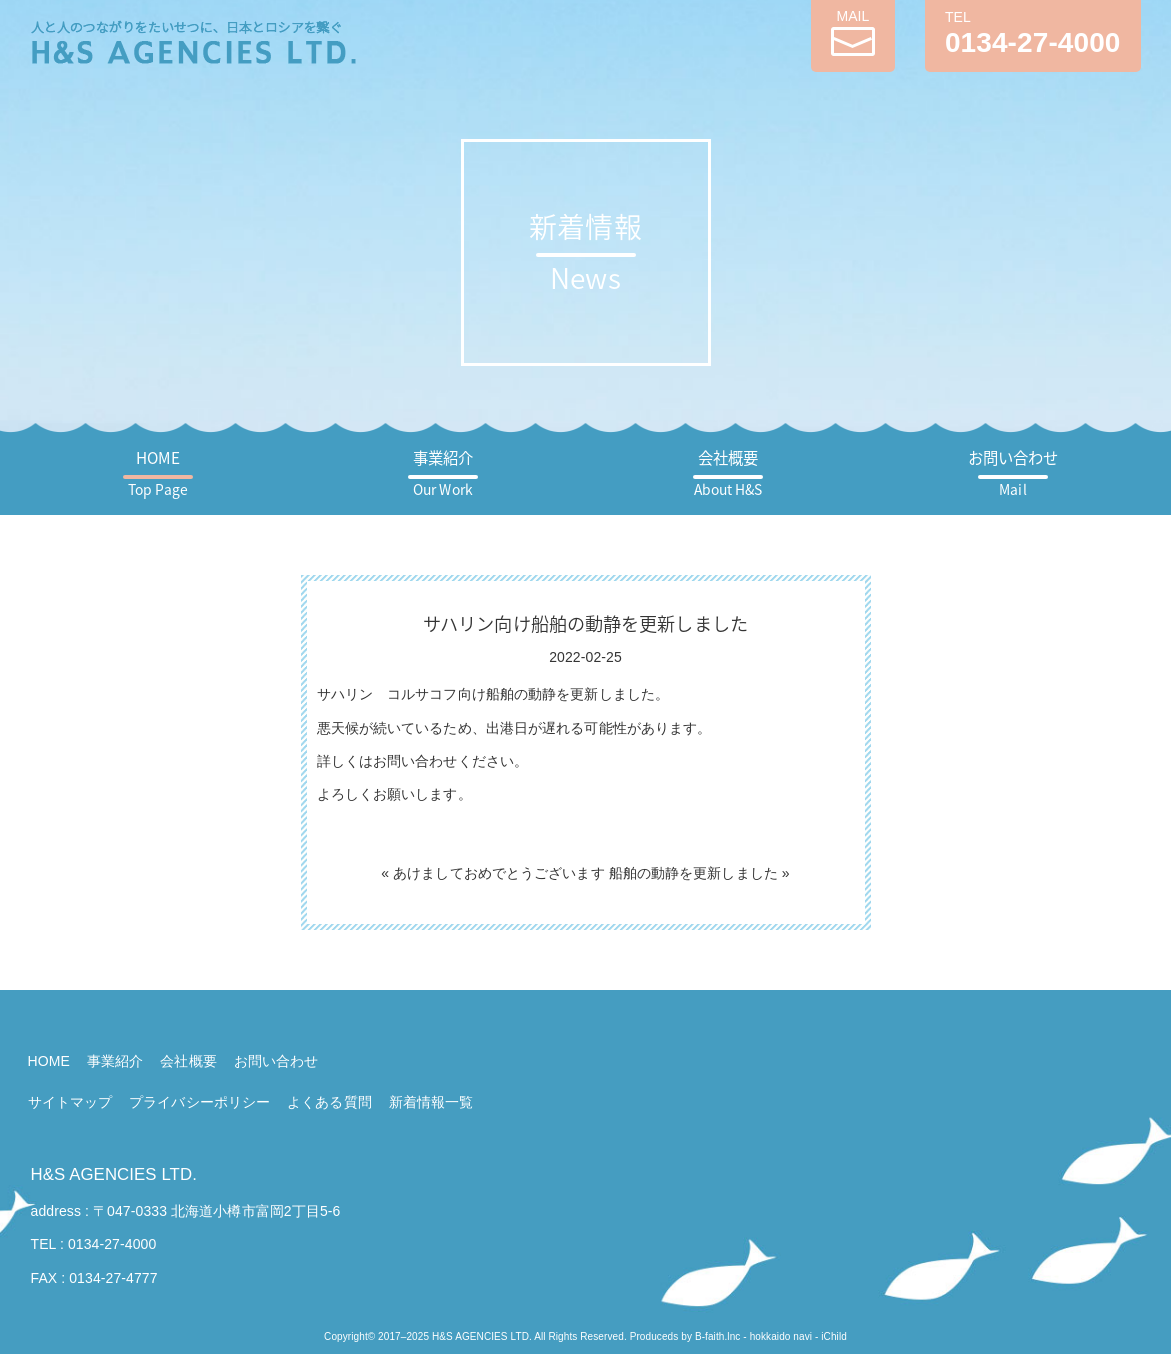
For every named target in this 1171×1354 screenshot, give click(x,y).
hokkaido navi (781, 1336)
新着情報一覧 (431, 1102)
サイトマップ (70, 1102)
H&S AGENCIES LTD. (114, 1174)
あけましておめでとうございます (499, 873)
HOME (158, 472)
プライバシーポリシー (199, 1102)
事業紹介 (443, 472)
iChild (834, 1336)
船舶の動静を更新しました (693, 873)
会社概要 (728, 472)
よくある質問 (329, 1102)
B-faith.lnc (718, 1336)
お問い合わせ (1013, 472)
